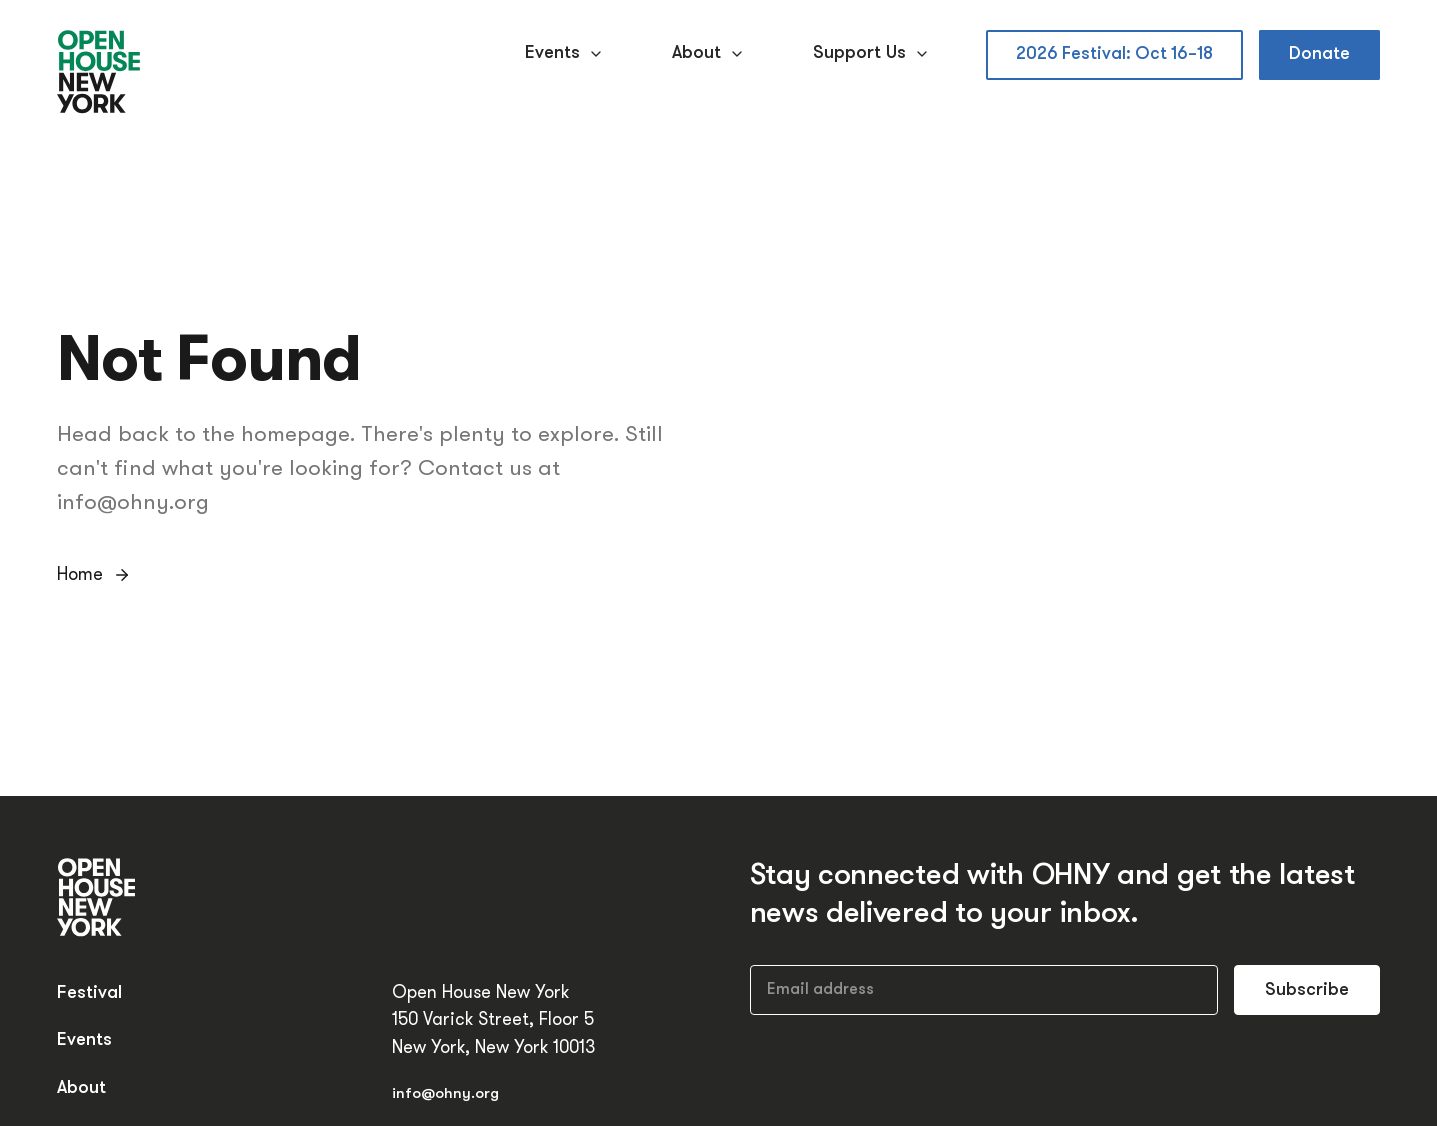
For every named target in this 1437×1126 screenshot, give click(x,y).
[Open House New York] (99, 73)
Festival (89, 993)
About (710, 54)
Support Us (873, 54)
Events (566, 54)
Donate (1319, 54)
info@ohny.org (445, 1094)
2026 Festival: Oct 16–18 (1114, 54)
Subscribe (1307, 990)
